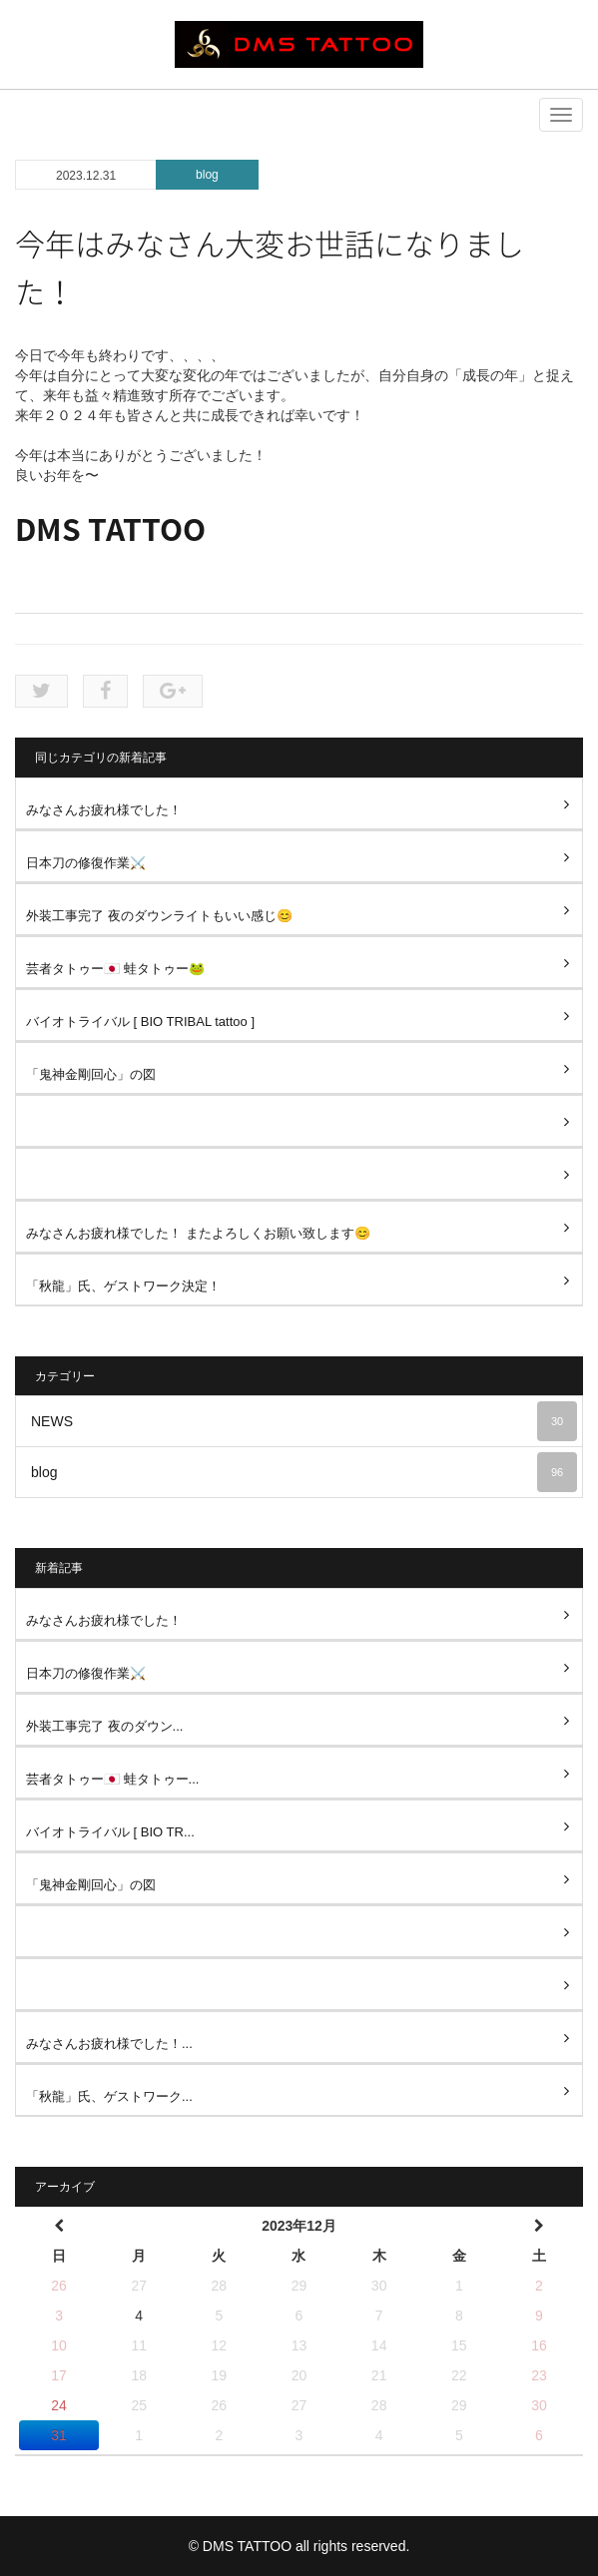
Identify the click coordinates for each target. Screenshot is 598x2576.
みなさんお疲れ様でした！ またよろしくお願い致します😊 (198, 1233)
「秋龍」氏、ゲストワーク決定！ (123, 1286)
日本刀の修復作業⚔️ (86, 862)
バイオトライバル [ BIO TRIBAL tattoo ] (140, 1021)
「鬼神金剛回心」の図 (91, 1074)
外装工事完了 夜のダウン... (104, 1726)
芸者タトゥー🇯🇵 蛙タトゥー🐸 (115, 968)
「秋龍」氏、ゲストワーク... (109, 2096)
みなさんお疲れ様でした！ (104, 809)
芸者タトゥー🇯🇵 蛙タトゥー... (112, 1779)
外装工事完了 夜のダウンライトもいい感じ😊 (159, 915)
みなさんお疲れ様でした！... (109, 2043)
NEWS (304, 1421)
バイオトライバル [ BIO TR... (110, 1831)
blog (207, 175)
